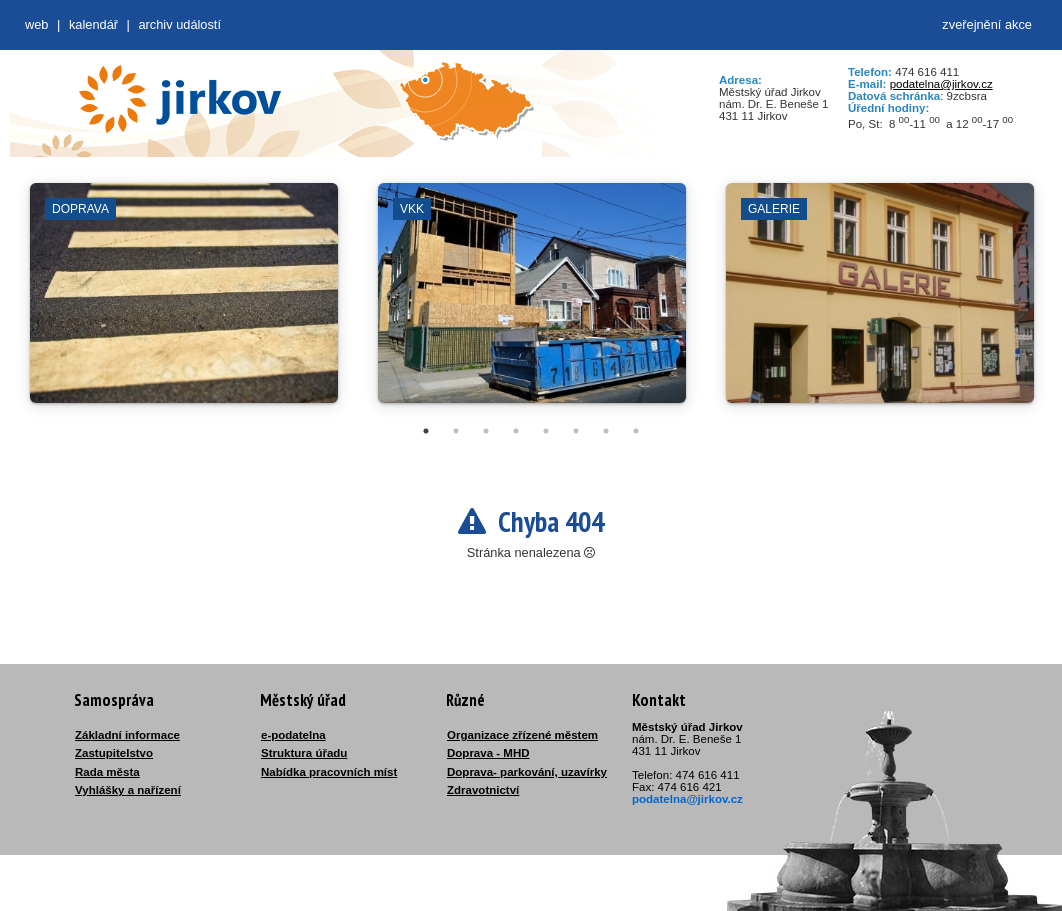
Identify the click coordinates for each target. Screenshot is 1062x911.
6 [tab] (576, 431)
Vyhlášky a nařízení (128, 790)
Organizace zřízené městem (522, 735)
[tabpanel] (184, 303)
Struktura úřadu (304, 753)
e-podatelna (293, 735)
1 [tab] (426, 431)
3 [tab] (486, 431)
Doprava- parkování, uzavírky (527, 772)
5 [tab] (546, 431)
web (36, 24)
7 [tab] (606, 431)
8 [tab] (636, 431)
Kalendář (93, 24)
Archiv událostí (179, 24)
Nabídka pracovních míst (329, 772)
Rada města (107, 772)
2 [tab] (456, 431)
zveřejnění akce (987, 24)
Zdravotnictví (483, 790)
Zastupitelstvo (114, 753)
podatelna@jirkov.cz (941, 84)
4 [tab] (516, 431)
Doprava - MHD (488, 753)
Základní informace (127, 735)
